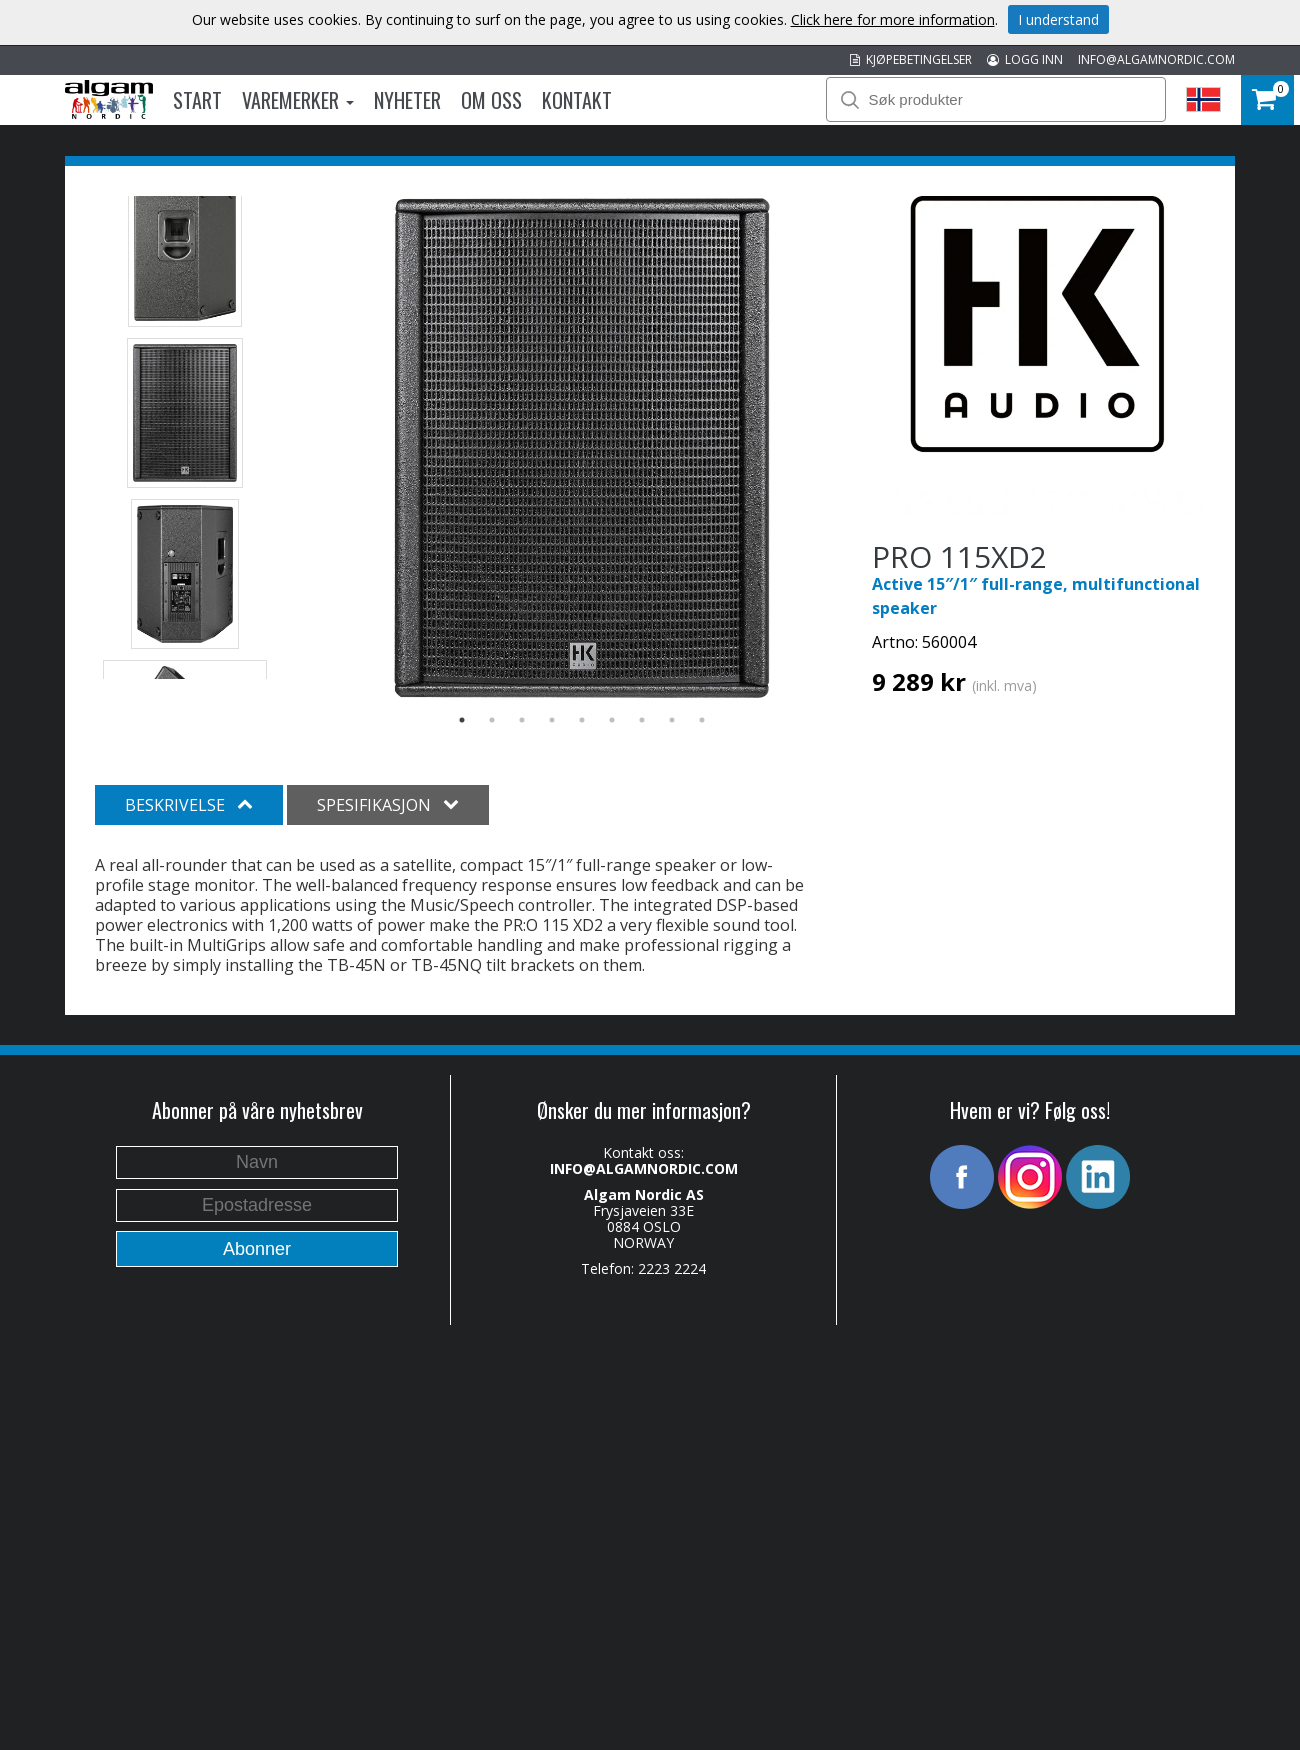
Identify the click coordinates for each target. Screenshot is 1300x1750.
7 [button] (642, 720)
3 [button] (522, 720)
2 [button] (492, 720)
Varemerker (298, 100)
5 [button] (582, 720)
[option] (582, 448)
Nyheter (407, 100)
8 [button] (672, 720)
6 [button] (612, 720)
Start (197, 100)
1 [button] (462, 720)
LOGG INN (1025, 59)
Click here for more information (893, 19)
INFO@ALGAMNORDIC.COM (1156, 59)
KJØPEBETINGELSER (911, 59)
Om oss (491, 100)
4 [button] (552, 720)
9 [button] (702, 720)
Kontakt (577, 100)
